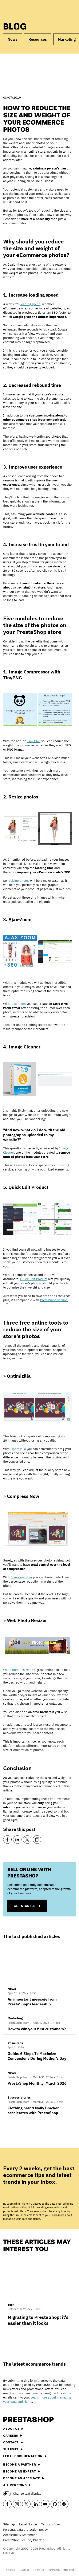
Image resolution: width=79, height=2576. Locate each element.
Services (39, 2566)
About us (13, 2429)
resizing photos (18, 881)
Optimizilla (19, 1449)
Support (13, 2449)
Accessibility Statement (20, 2535)
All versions (17, 2485)
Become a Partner (21, 2464)
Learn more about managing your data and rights (37, 2217)
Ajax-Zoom (18, 1004)
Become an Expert (21, 2471)
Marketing (15, 2018)
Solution (10, 2566)
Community (54, 2566)
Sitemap (9, 2524)
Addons (25, 2566)
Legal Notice (28, 2524)
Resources (68, 2566)
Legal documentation (25, 2456)
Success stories (19, 2097)
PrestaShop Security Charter (23, 2540)
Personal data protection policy (25, 2530)
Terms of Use (50, 2524)
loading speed (30, 304)
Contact (13, 2442)
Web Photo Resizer (16, 1670)
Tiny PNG (33, 741)
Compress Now (21, 1577)
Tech (11, 2305)
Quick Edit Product (33, 1279)
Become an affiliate (23, 2478)
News (12, 39)
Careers (12, 2436)
